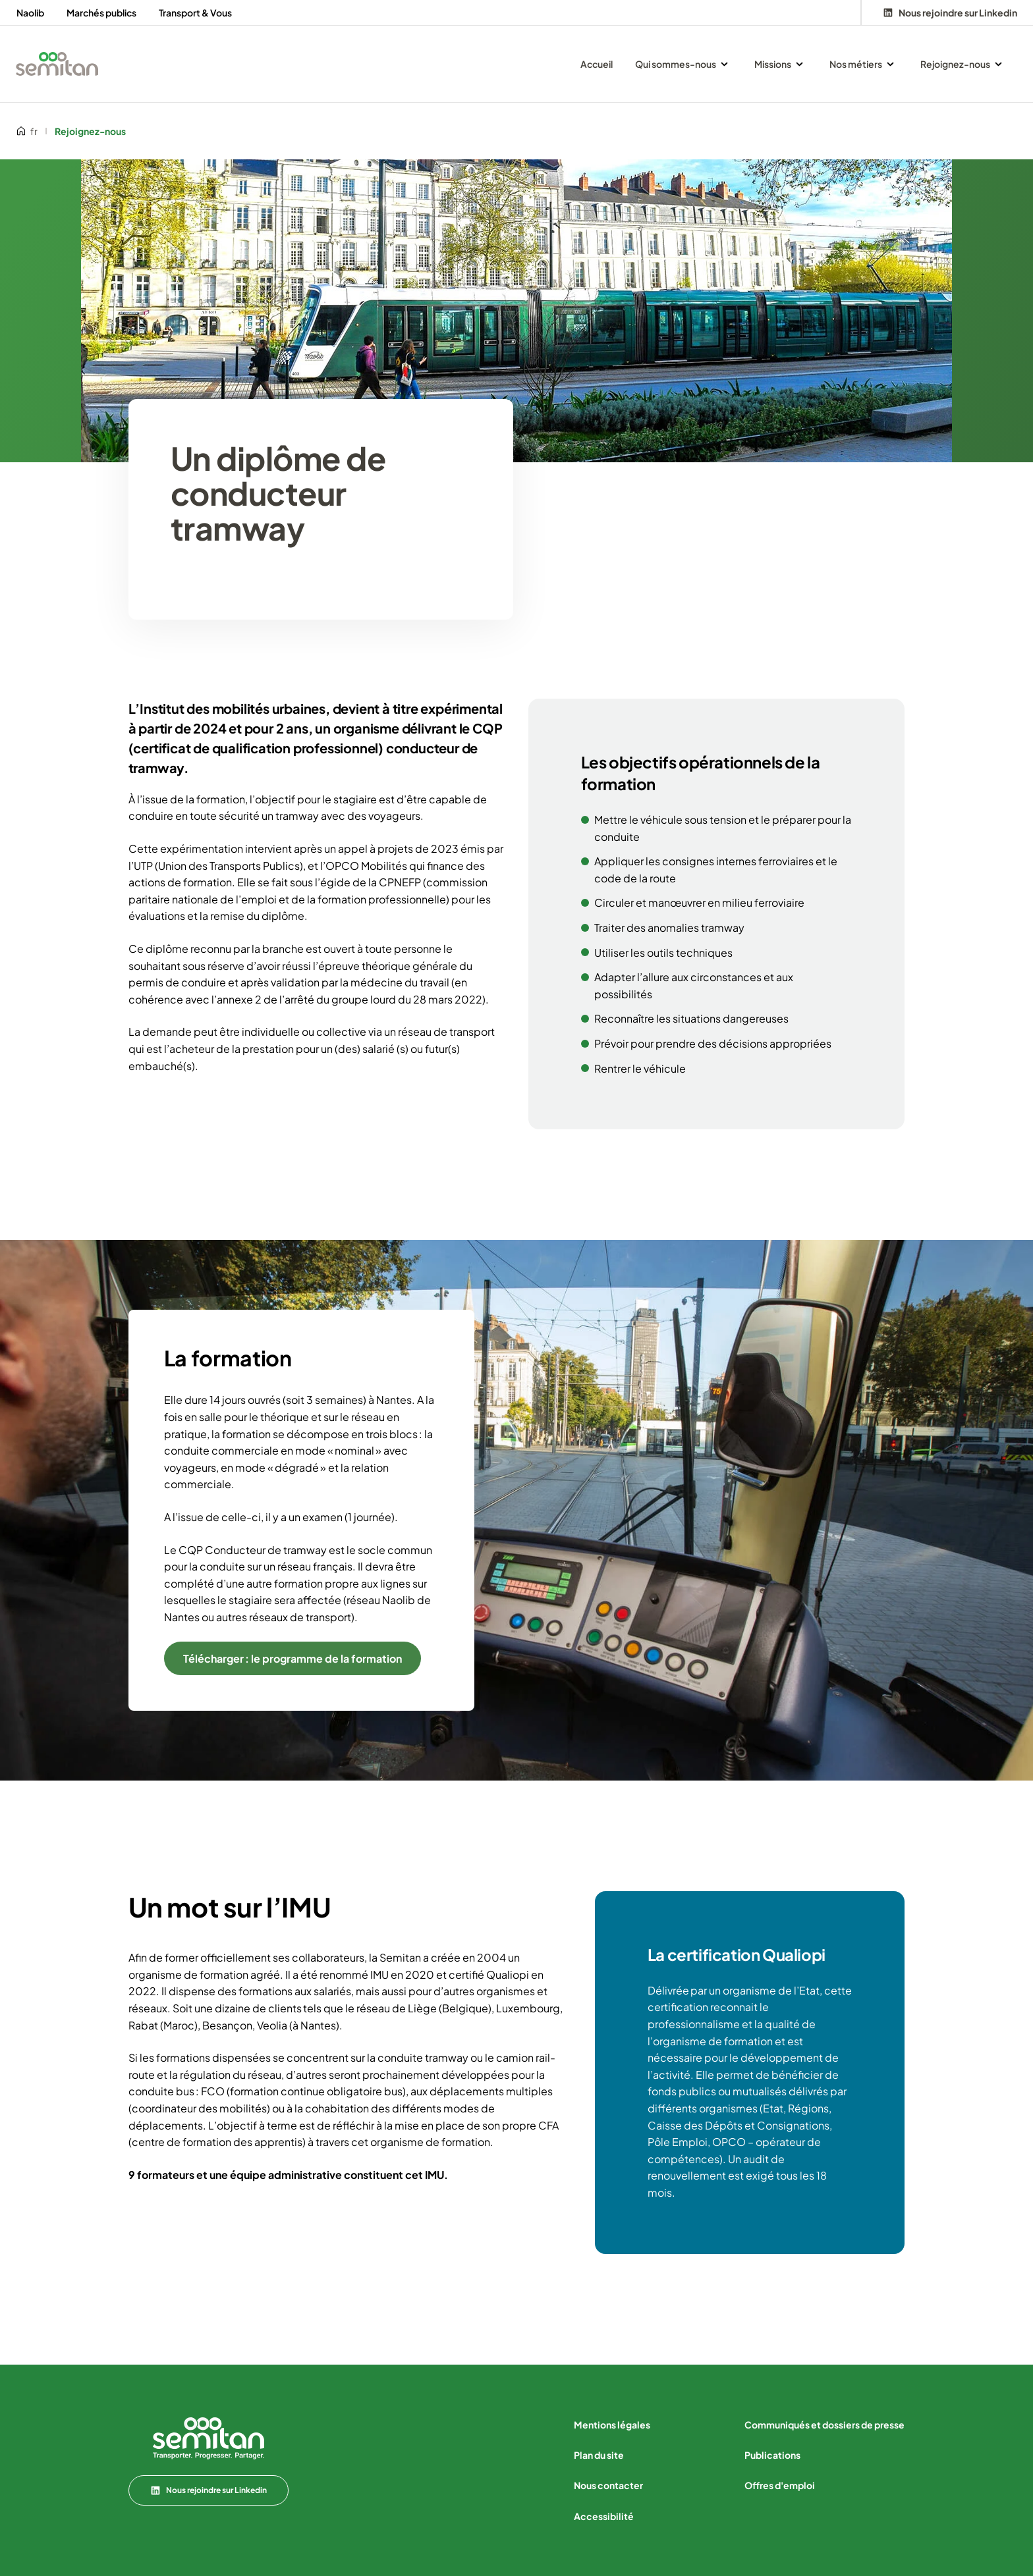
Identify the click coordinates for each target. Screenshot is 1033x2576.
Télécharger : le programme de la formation (292, 1658)
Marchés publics (101, 12)
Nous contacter (608, 2485)
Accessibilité (604, 2516)
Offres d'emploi (779, 2485)
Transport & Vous (195, 12)
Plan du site (599, 2455)
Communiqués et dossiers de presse (824, 2424)
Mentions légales (612, 2424)
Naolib (30, 12)
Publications (772, 2455)
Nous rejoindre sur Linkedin (208, 2490)
